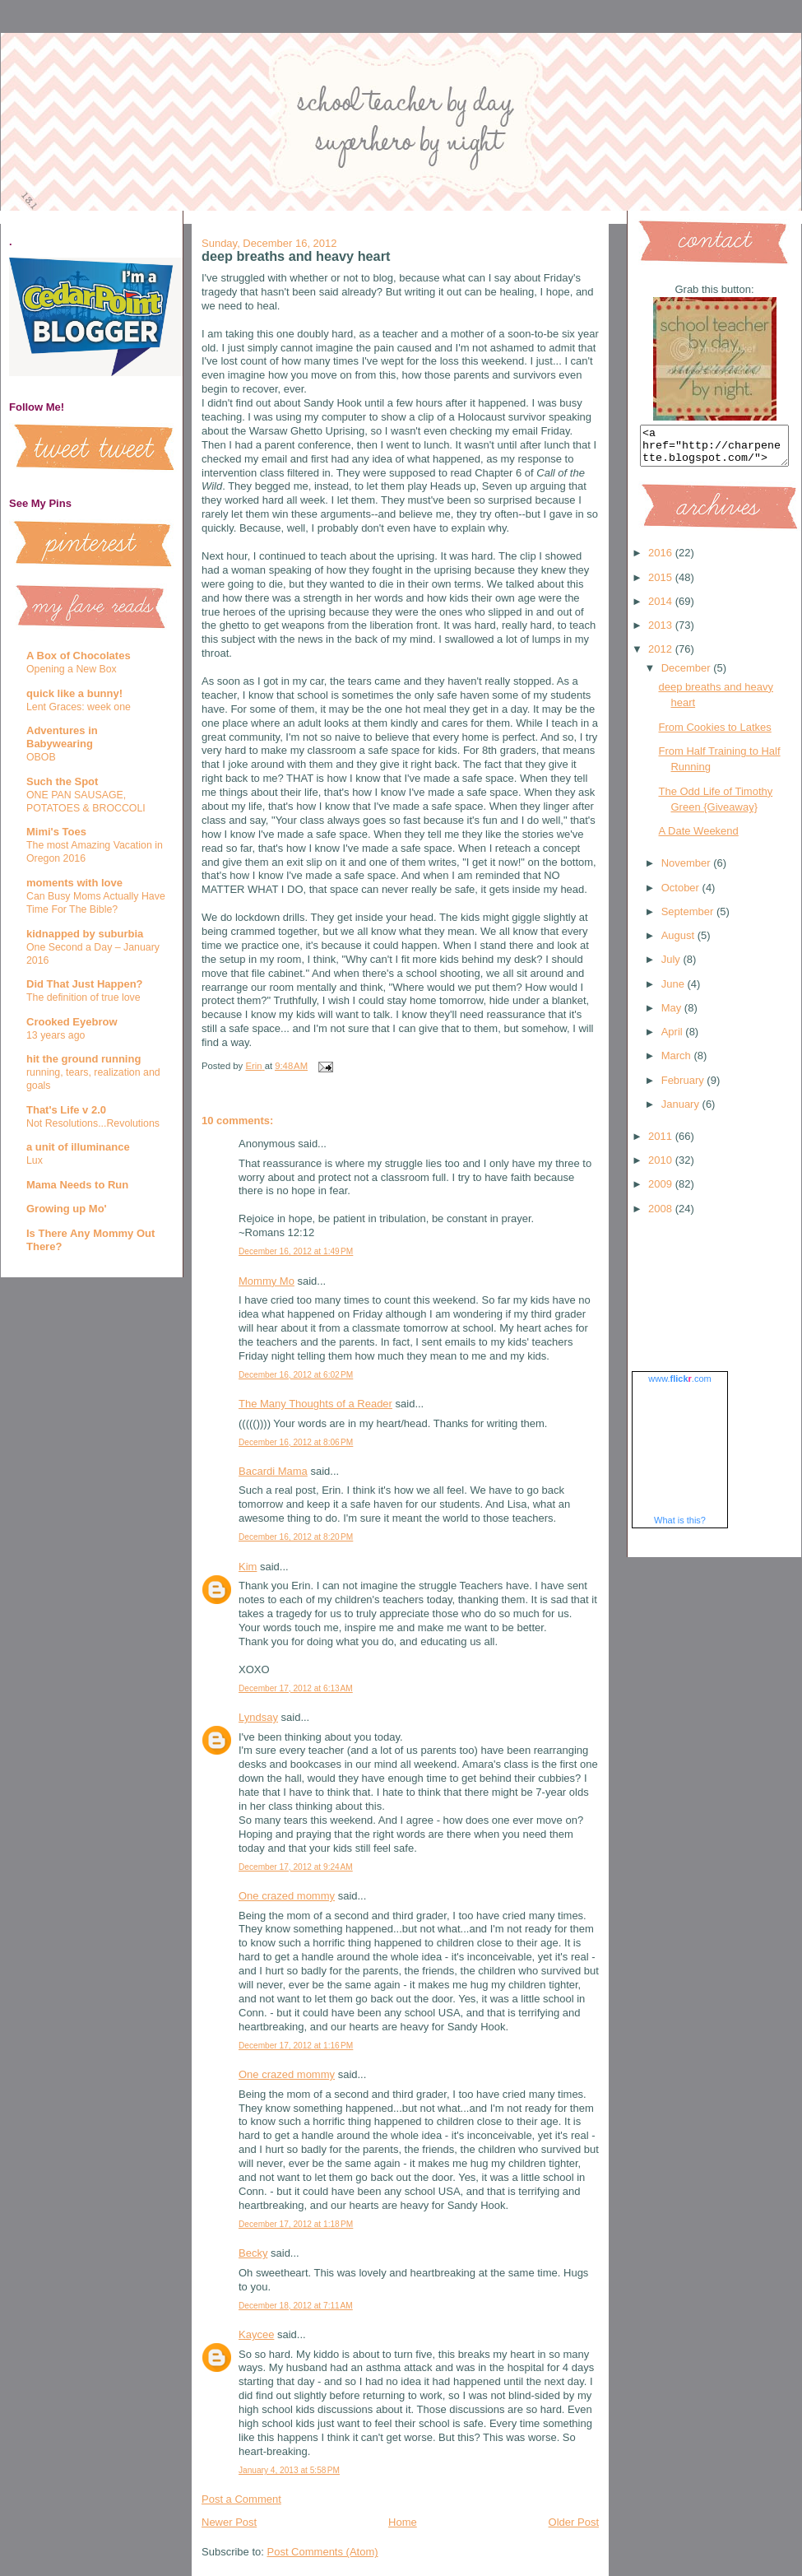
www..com (679, 1386)
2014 (661, 608)
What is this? (680, 1527)
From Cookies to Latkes (714, 734)
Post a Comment (241, 2499)
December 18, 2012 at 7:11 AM (296, 2305)
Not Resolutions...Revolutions (93, 1123)
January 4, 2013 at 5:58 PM (289, 2470)
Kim (248, 1566)
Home (402, 2522)
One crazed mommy (287, 1896)
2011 (661, 1143)
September (688, 919)
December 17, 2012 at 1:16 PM (296, 2045)
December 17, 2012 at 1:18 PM (296, 2224)
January (681, 1111)
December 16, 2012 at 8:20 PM (296, 1536)
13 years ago (55, 1035)
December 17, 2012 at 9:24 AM (296, 1867)
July (672, 966)
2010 (661, 1167)
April (673, 1039)
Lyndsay (258, 1717)
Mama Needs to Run (77, 1185)
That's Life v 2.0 (66, 1110)
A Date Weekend (698, 838)
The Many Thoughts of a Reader (315, 1403)
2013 (661, 632)
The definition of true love (83, 997)
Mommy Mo (266, 1281)
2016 (661, 560)
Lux (34, 1160)
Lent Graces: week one (78, 707)
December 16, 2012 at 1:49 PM (296, 1251)
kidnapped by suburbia (84, 934)
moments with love (74, 882)
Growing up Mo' (66, 1208)
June (674, 991)
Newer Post (229, 2522)
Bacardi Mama (273, 1471)
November (687, 870)
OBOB (41, 757)
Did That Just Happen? (84, 984)
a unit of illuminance (78, 1147)
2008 (661, 1216)
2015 (661, 585)
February (684, 1087)
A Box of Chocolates (78, 655)
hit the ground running (83, 1059)
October (681, 895)
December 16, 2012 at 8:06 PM (296, 1442)
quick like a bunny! (74, 693)
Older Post (574, 2522)
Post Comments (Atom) (322, 2552)
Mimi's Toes (56, 831)
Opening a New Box (71, 669)
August (679, 943)
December (687, 675)
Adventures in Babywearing (62, 737)
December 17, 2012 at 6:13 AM (296, 1688)
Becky (253, 2253)
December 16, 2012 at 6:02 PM (296, 1374)
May (672, 1015)
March (677, 1063)
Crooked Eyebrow (72, 1022)
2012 (661, 656)
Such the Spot (62, 781)
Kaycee (256, 2334)
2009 (661, 1191)
